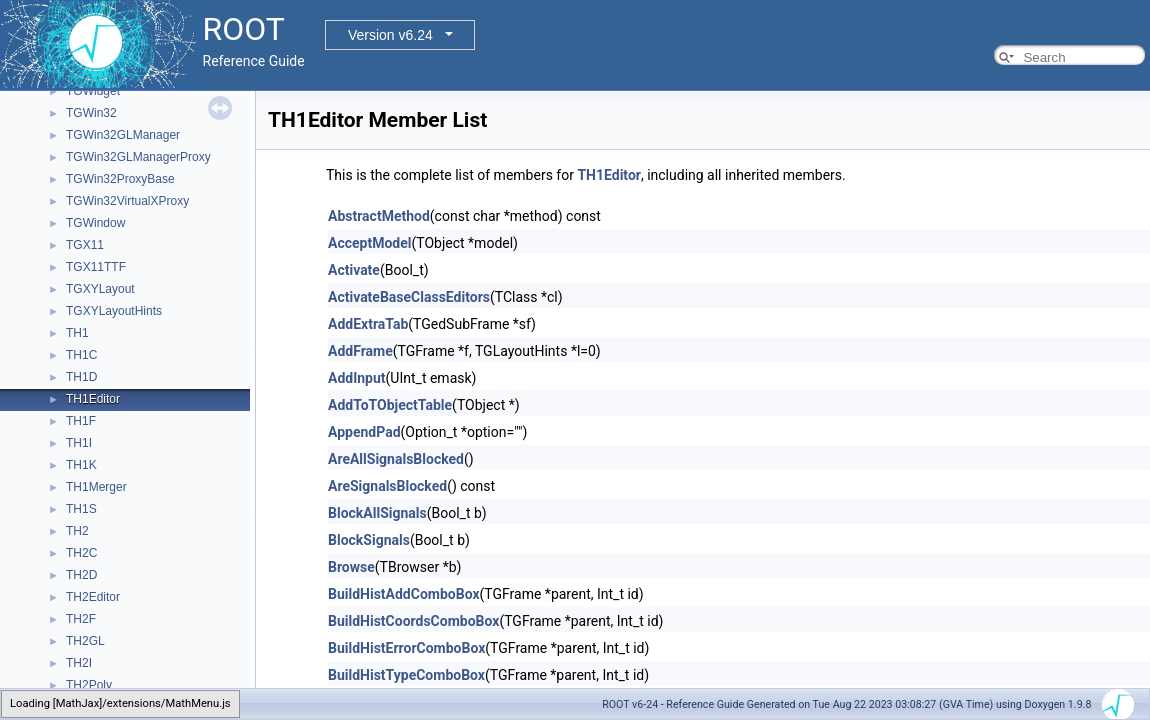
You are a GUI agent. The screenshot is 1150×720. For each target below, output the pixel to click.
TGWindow (95, 223)
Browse (351, 567)
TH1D (81, 377)
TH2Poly (89, 685)
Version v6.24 (390, 35)
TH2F (81, 619)
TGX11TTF (96, 267)
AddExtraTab (368, 324)
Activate (354, 270)
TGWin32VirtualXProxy (127, 201)
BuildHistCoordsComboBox (413, 621)
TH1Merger (96, 487)
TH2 (77, 531)
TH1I (79, 443)
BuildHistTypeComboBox (406, 675)
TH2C (81, 553)
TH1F (81, 421)
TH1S (81, 509)
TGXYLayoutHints (114, 311)
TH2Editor (93, 597)
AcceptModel (369, 243)
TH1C (81, 355)
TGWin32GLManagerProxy (138, 157)
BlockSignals (369, 540)
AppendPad (364, 432)
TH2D (81, 575)
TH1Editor (93, 399)
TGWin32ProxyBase (120, 179)
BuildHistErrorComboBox (406, 648)
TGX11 (85, 245)
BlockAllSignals (377, 513)
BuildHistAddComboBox (404, 594)
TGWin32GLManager (123, 135)
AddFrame (360, 351)
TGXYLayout (100, 289)
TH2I (79, 663)
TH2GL (85, 641)
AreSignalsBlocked (387, 486)
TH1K (81, 465)
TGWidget (93, 91)
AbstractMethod (379, 216)
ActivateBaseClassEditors (409, 297)
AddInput (357, 378)
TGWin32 (91, 113)
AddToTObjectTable (390, 405)
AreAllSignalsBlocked (396, 459)
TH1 (77, 333)
